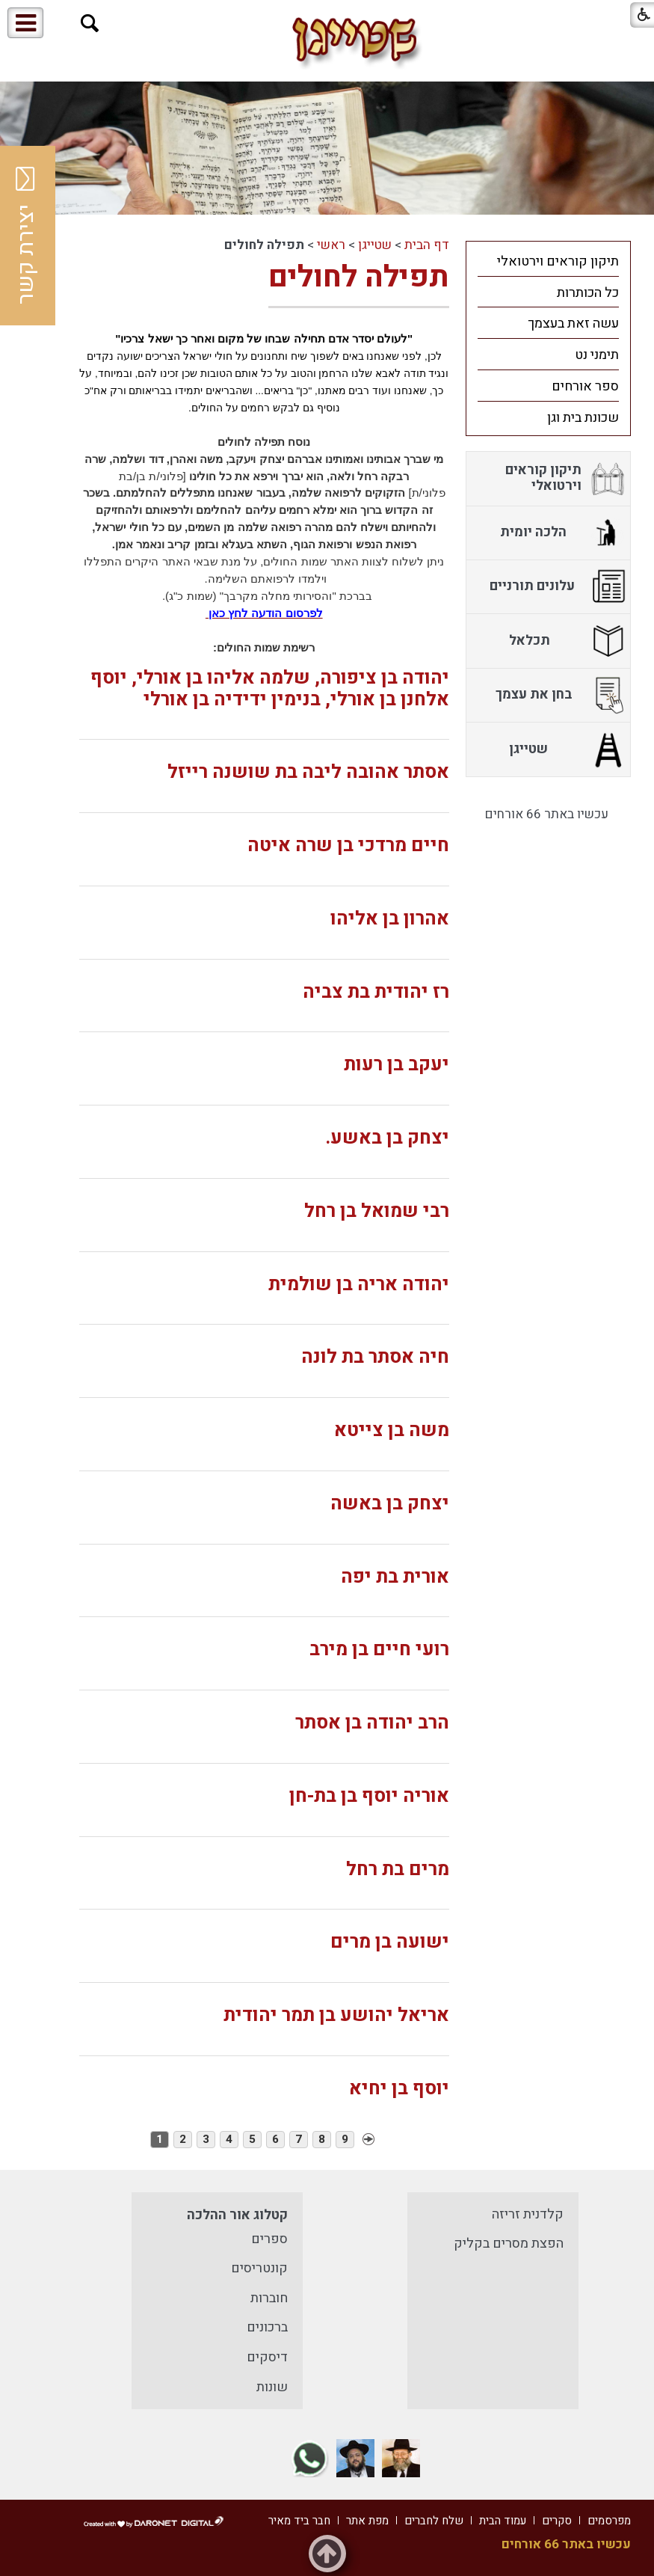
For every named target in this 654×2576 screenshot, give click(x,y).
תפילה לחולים (358, 277)
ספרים (269, 2239)
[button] (90, 23)
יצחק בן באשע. (387, 1138)
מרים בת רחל (397, 1869)
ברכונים (267, 2327)
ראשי (331, 245)
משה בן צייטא (391, 1430)
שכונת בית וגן (583, 418)
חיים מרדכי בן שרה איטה (348, 845)
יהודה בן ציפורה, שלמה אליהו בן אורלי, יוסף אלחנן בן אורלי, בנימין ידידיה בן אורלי (269, 689)
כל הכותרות (588, 293)
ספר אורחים (585, 386)
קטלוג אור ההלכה (237, 2215)
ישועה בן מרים (389, 1942)
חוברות (269, 2298)
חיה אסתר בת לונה (375, 1357)
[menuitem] (549, 261)
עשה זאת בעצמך (573, 323)
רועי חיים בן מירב (379, 1649)
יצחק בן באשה (389, 1504)
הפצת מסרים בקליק (509, 2243)
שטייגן (375, 245)
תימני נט (597, 355)
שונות (272, 2387)
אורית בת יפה (395, 1577)
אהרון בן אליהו (389, 919)
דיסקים (267, 2357)
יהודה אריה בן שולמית (358, 1284)
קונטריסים (259, 2268)
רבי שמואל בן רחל (376, 1211)
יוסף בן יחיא (399, 2089)
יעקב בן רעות (396, 1065)
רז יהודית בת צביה (376, 992)
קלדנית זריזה (528, 2214)
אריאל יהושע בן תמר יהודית (336, 2015)
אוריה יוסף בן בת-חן (369, 1796)
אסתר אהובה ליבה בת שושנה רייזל (308, 772)
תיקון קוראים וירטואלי (558, 261)
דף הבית (426, 245)
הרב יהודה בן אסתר (372, 1723)
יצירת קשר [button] (26, 235)
